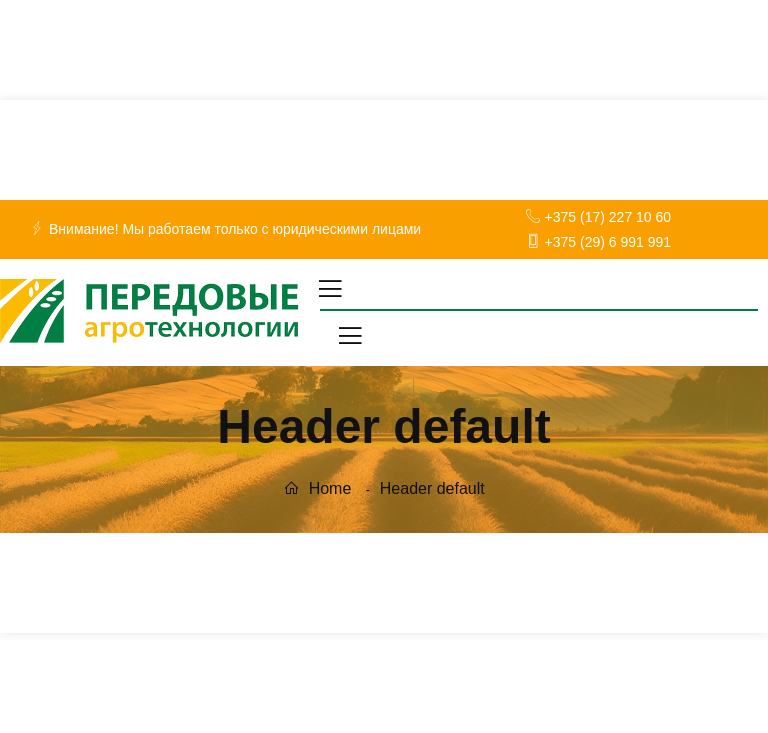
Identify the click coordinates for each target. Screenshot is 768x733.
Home (317, 488)
